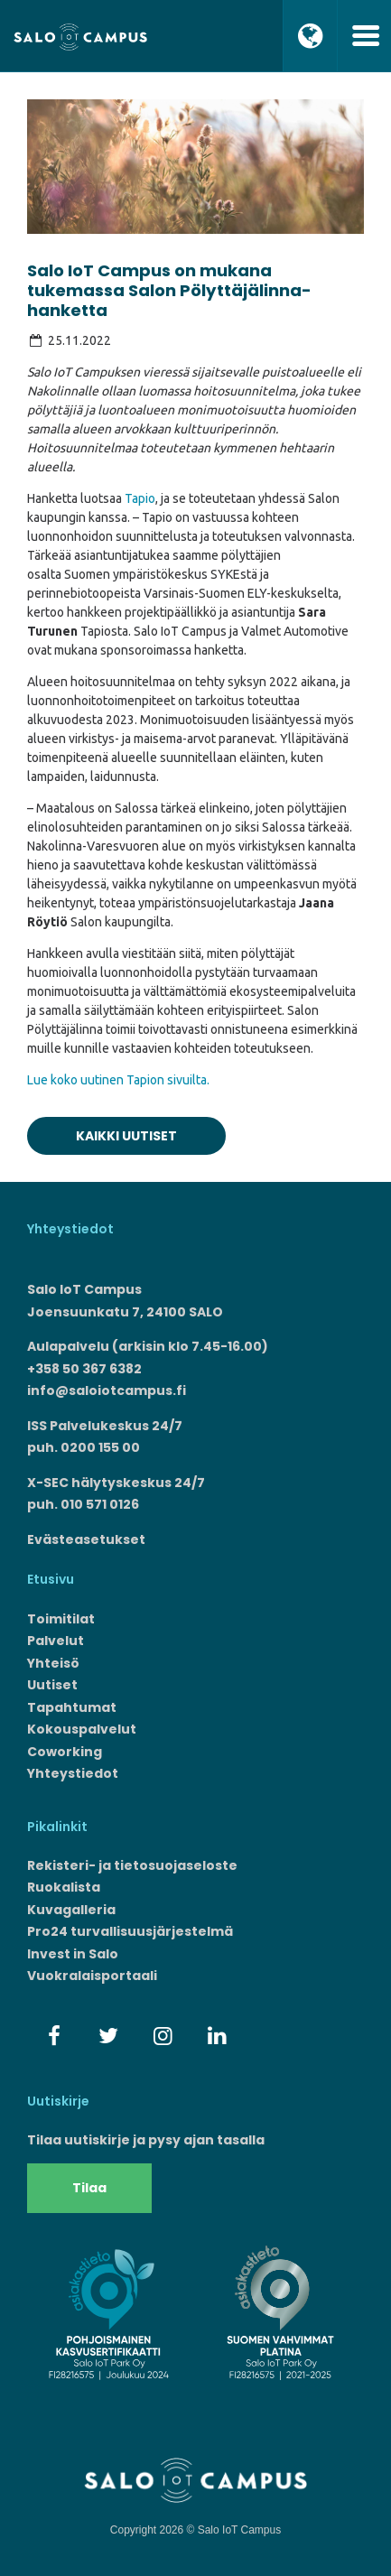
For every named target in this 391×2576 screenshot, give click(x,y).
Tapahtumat (71, 1707)
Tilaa (89, 2188)
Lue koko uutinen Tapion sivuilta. (118, 1080)
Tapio (140, 498)
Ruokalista (63, 1887)
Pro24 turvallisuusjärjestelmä (130, 1931)
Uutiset (52, 1685)
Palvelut (55, 1641)
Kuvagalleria (71, 1910)
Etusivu (50, 1579)
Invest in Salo (72, 1954)
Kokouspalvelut (81, 1729)
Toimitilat (61, 1619)
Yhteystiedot (72, 1773)
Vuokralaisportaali (92, 1976)
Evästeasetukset (86, 1539)
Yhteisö (53, 1663)
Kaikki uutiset (126, 1136)
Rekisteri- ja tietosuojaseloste (132, 1865)
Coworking (64, 1752)
